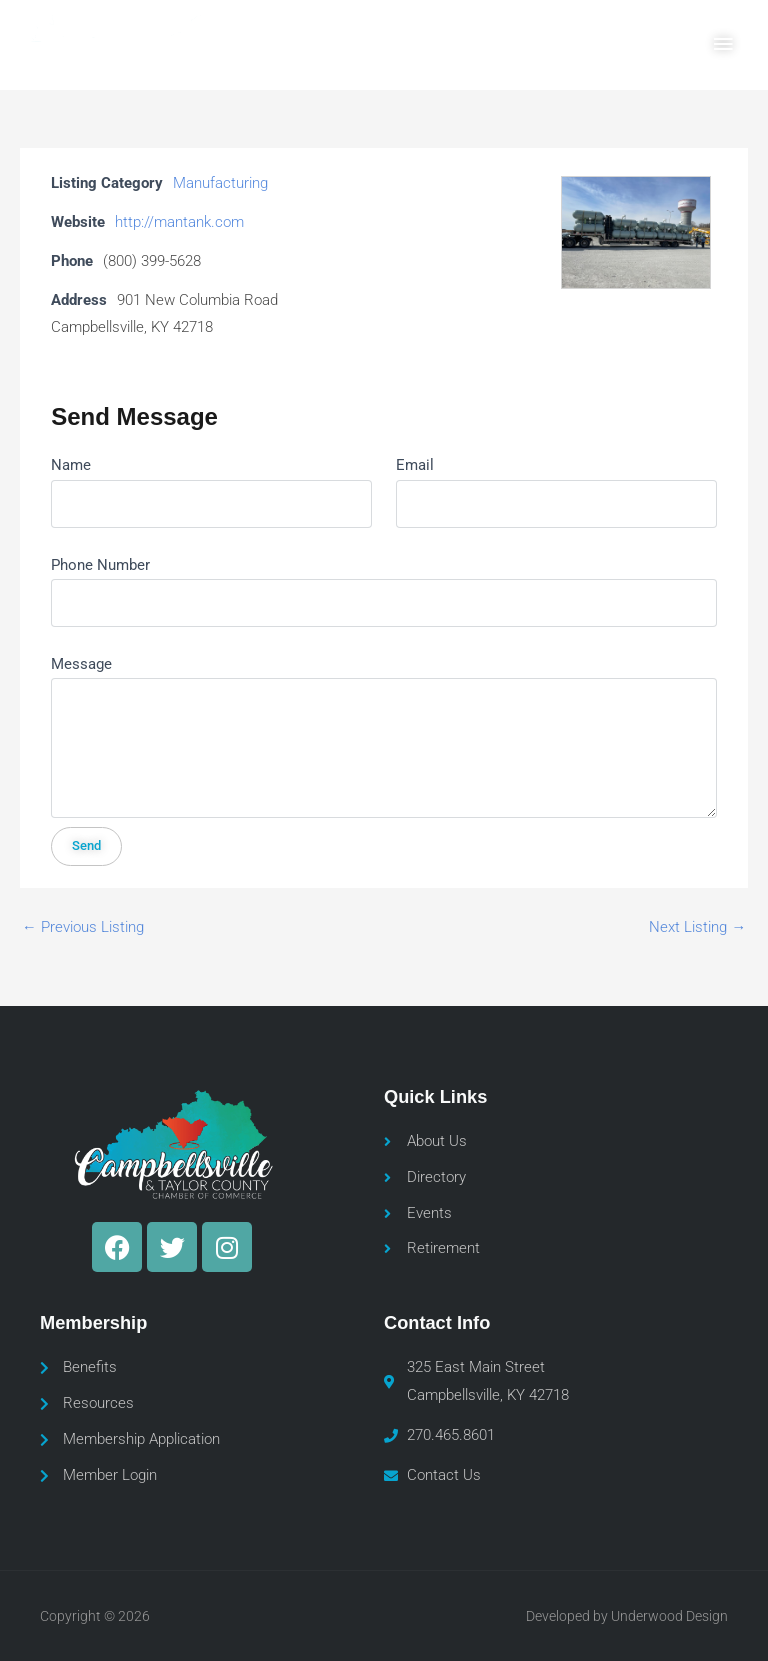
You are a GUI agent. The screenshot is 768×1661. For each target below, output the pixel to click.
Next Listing (697, 927)
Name (71, 465)
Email (415, 465)
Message (81, 664)
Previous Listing (83, 927)
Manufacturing (220, 183)
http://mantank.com (179, 222)
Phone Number (100, 565)
